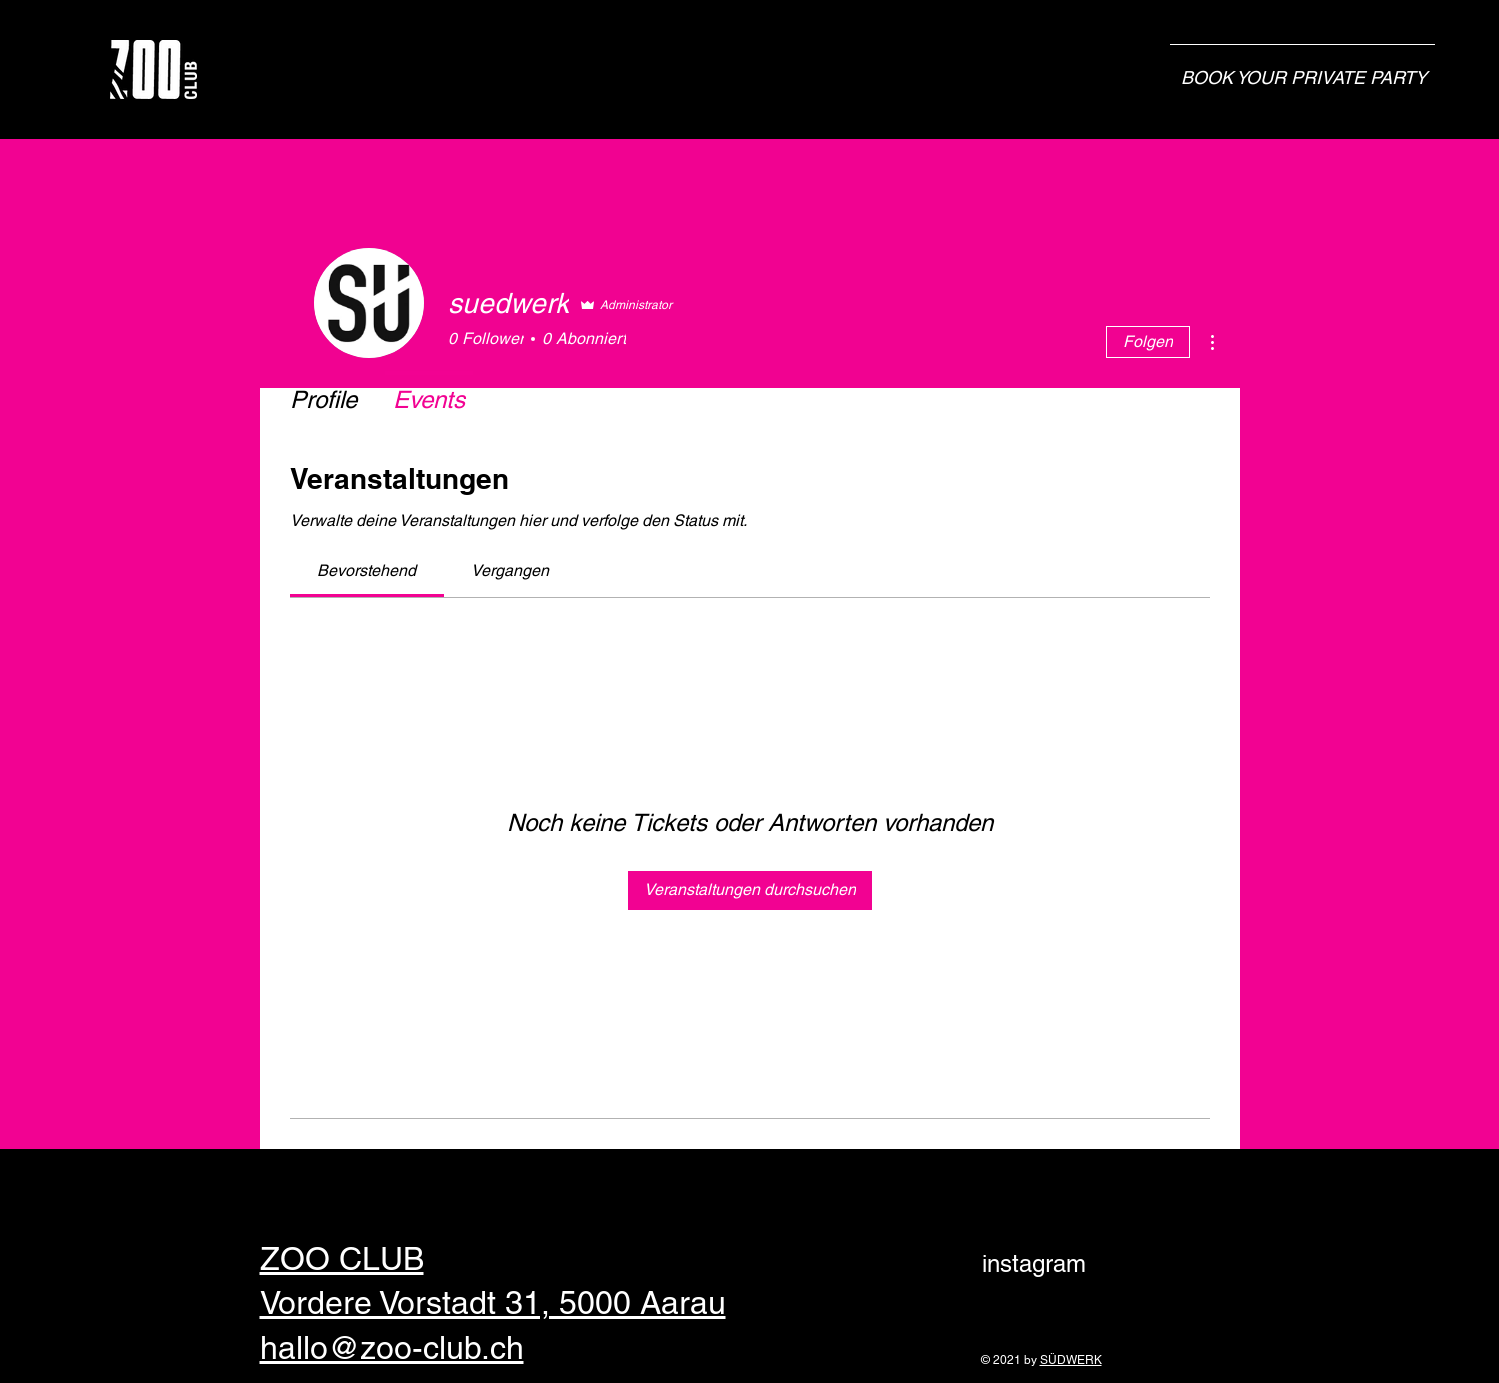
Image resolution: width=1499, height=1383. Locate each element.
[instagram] (1034, 1264)
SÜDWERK (1071, 1360)
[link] (366, 570)
